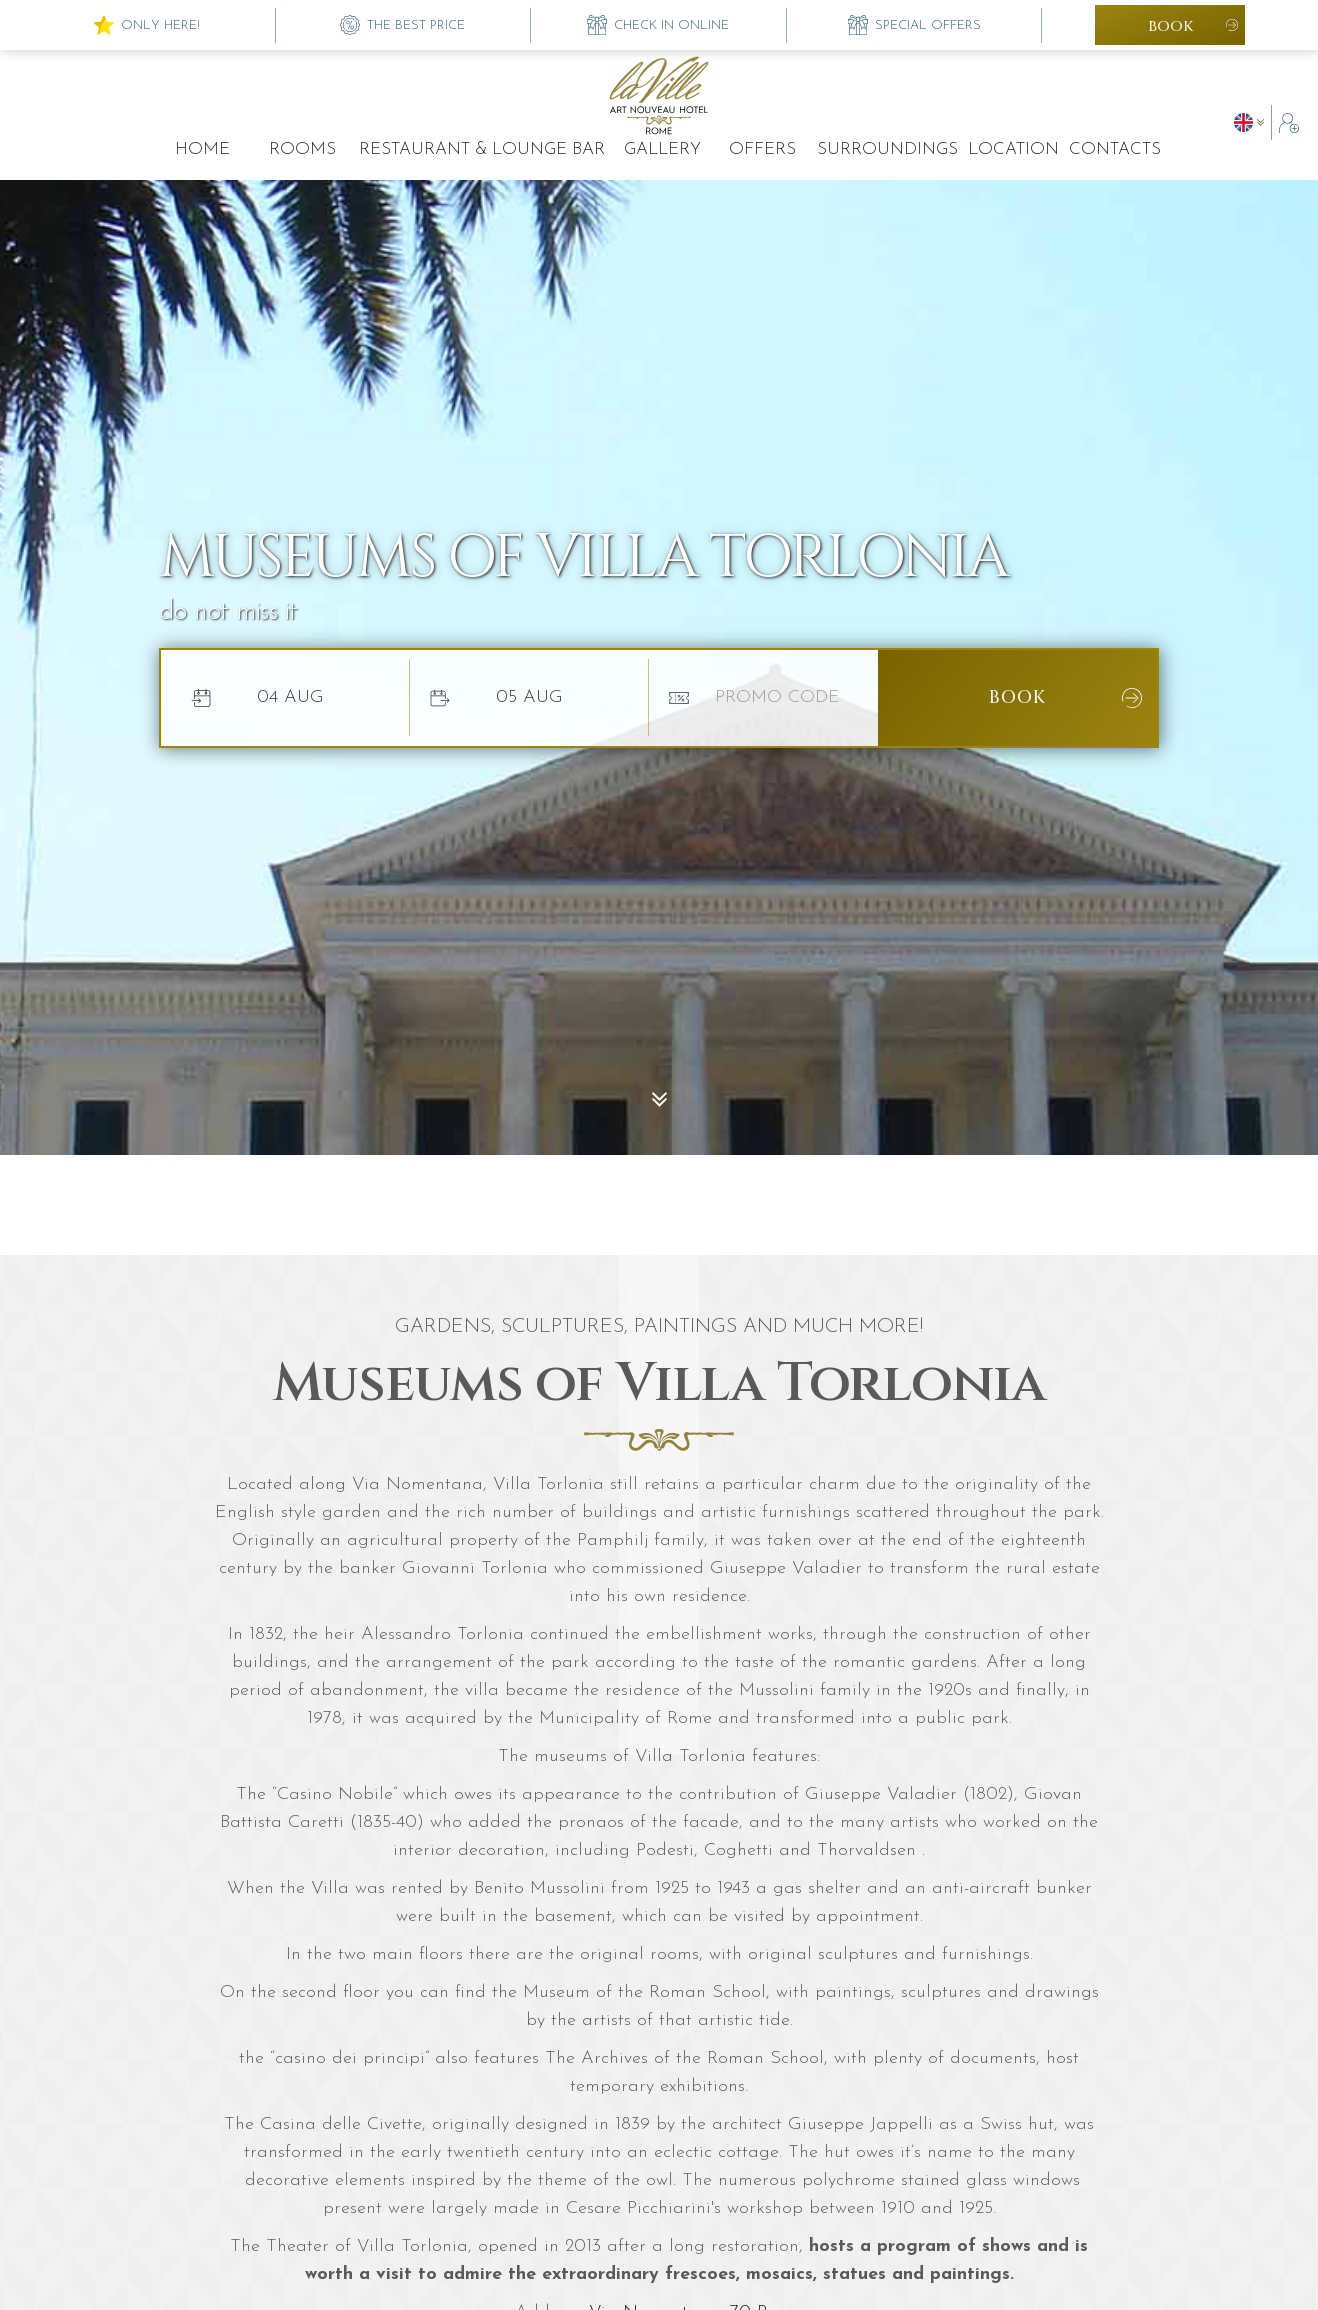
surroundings (887, 149)
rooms (302, 149)
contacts (1115, 149)
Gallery (662, 149)
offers (762, 149)
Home (202, 149)
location (1013, 149)
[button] (1252, 122)
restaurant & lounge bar (482, 149)
